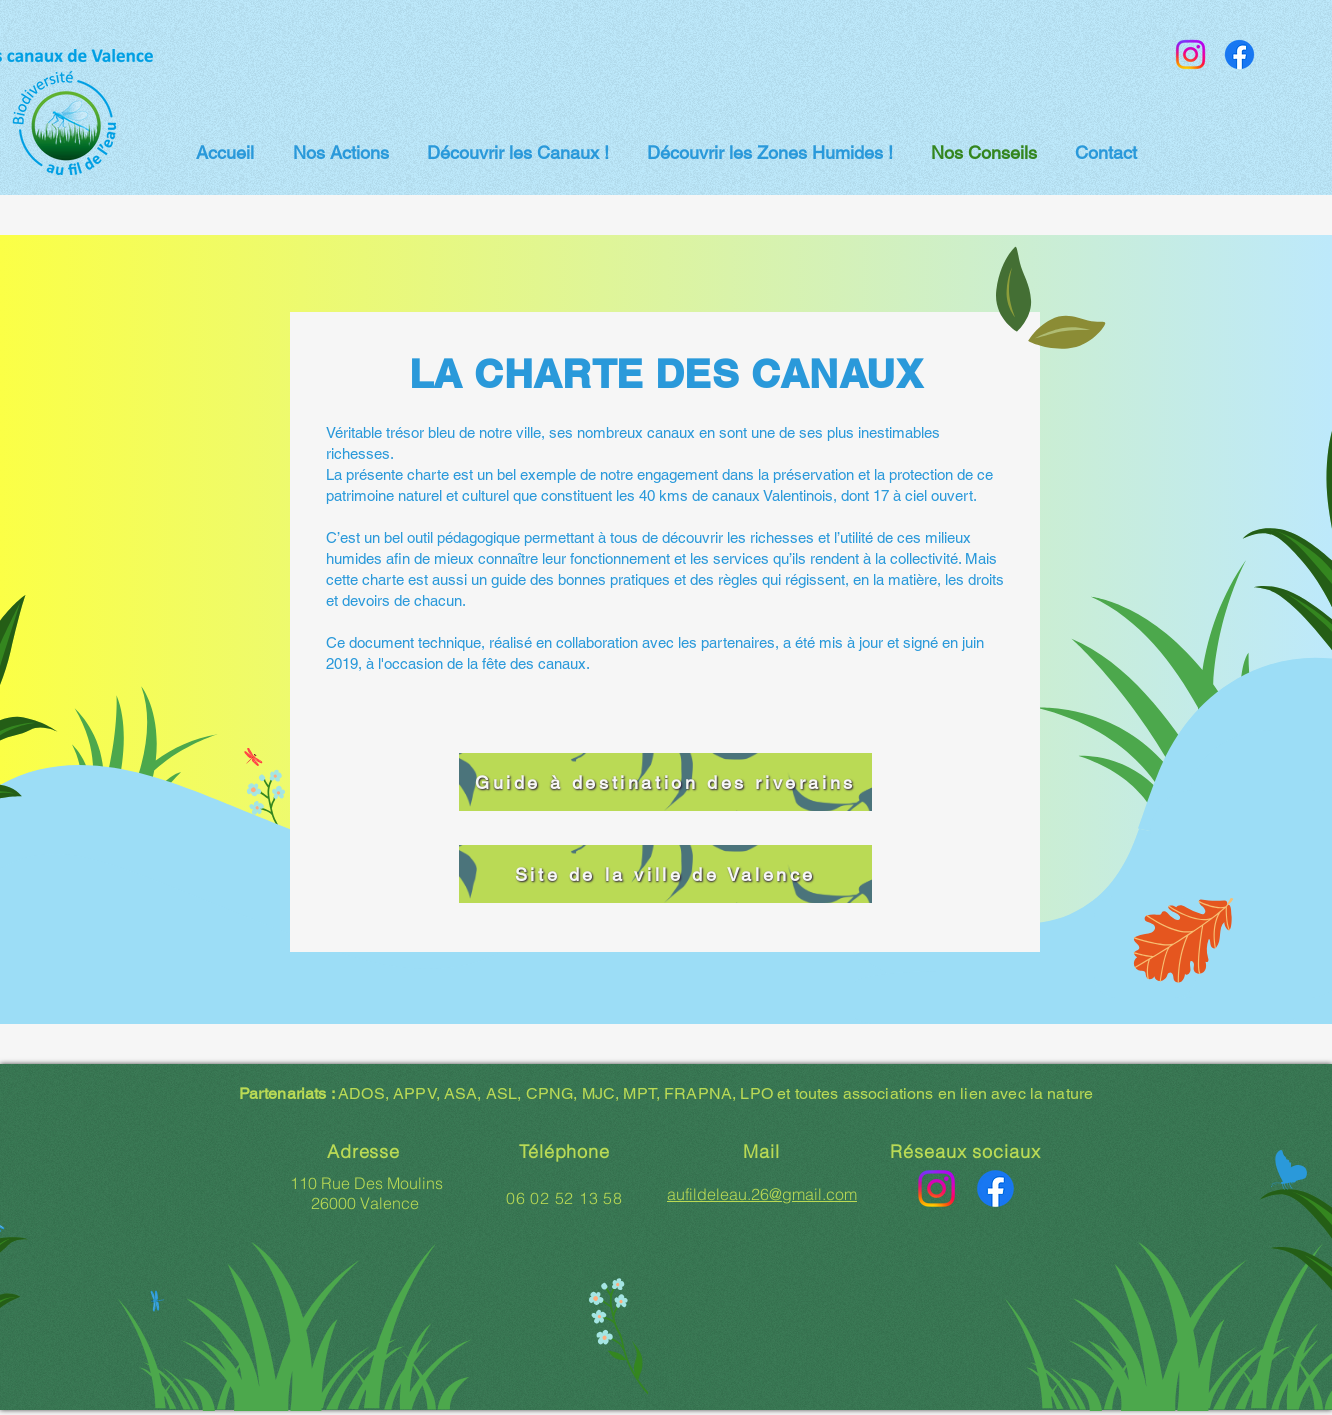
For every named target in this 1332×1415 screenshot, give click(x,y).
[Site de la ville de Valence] (665, 874)
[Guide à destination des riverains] (665, 782)
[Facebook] (1239, 54)
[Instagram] (1190, 54)
